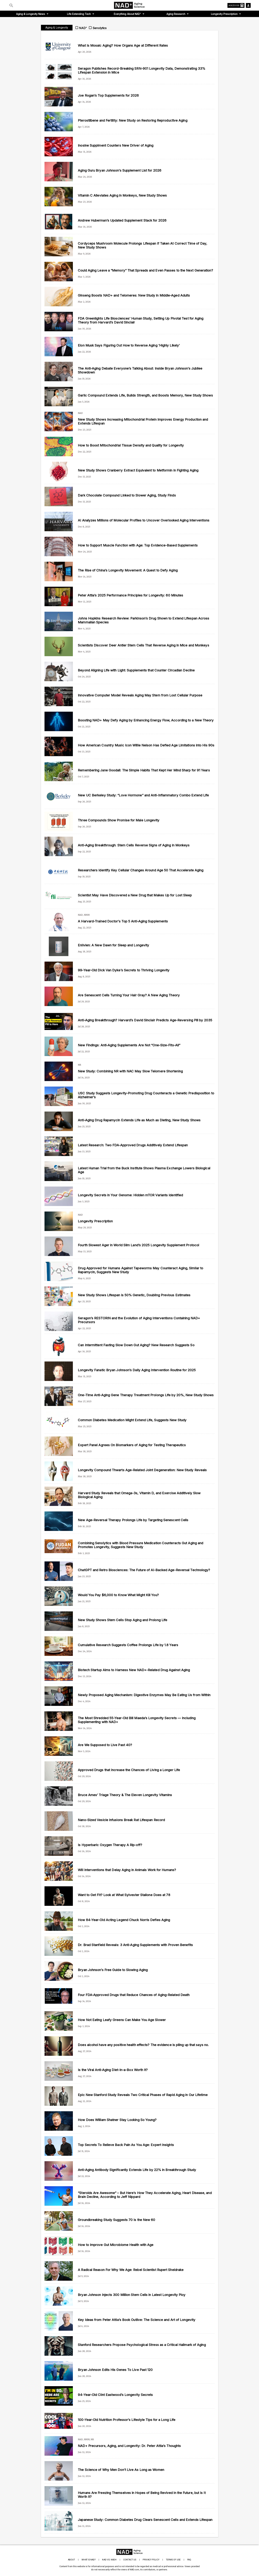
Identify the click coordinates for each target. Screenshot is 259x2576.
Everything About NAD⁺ (127, 13)
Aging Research (175, 13)
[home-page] (129, 5)
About (71, 2559)
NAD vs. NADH (109, 2559)
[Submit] (11, 5)
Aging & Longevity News (30, 13)
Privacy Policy (151, 2559)
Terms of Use (173, 2559)
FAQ (189, 2559)
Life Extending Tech (79, 13)
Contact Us (129, 2559)
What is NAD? (89, 2559)
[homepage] (129, 2552)
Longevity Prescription (224, 13)
